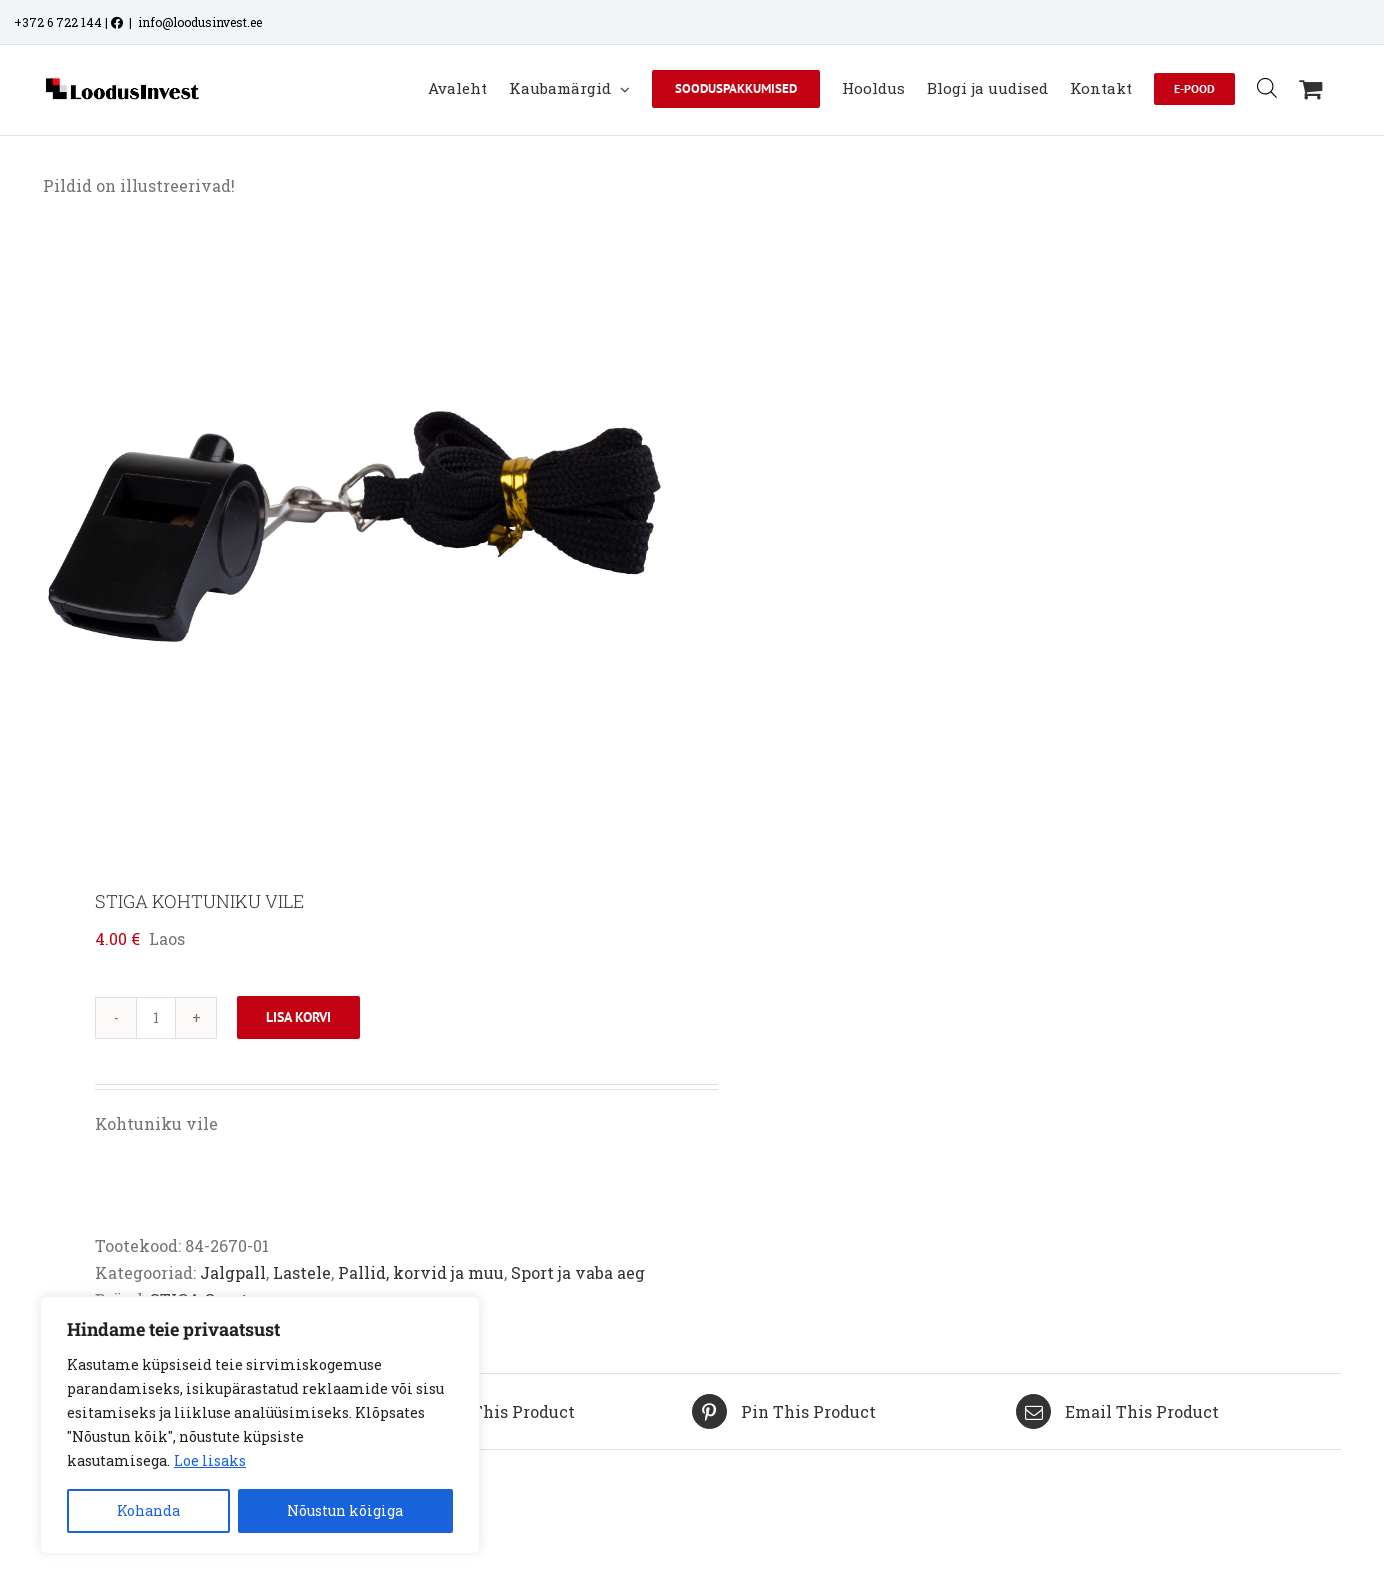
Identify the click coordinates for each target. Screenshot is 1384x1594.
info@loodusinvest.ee (200, 22)
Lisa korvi (298, 1017)
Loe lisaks (210, 1460)
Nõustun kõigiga (345, 1510)
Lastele (302, 1272)
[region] (260, 1425)
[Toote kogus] (156, 1018)
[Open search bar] (1267, 87)
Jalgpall (233, 1272)
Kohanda (148, 1510)
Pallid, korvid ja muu (421, 1272)
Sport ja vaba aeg (578, 1272)
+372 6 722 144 (58, 22)
